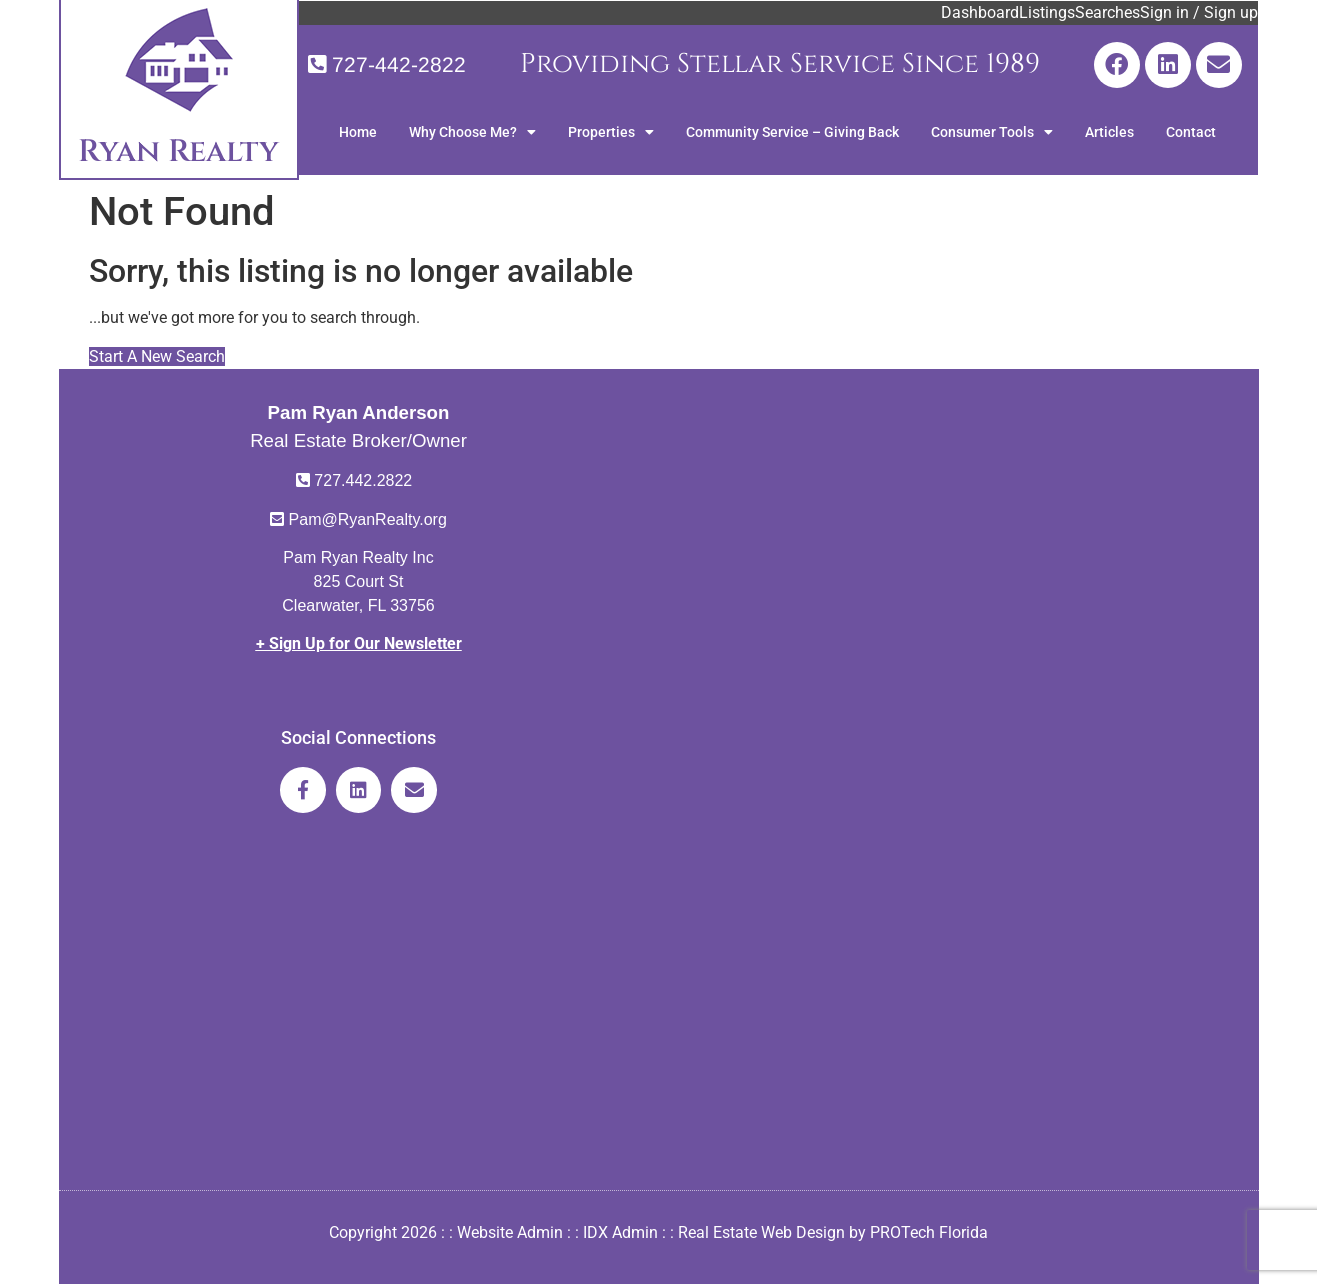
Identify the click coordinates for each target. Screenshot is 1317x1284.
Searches (1107, 12)
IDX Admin (620, 1232)
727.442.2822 (363, 480)
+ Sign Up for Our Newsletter (359, 643)
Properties (611, 132)
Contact (1191, 132)
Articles (1109, 132)
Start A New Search (157, 356)
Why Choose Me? (472, 132)
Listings (1047, 12)
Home (358, 132)
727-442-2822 (399, 64)
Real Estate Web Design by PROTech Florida (833, 1232)
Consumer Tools (992, 132)
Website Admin (510, 1232)
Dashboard (980, 12)
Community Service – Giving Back (792, 132)
